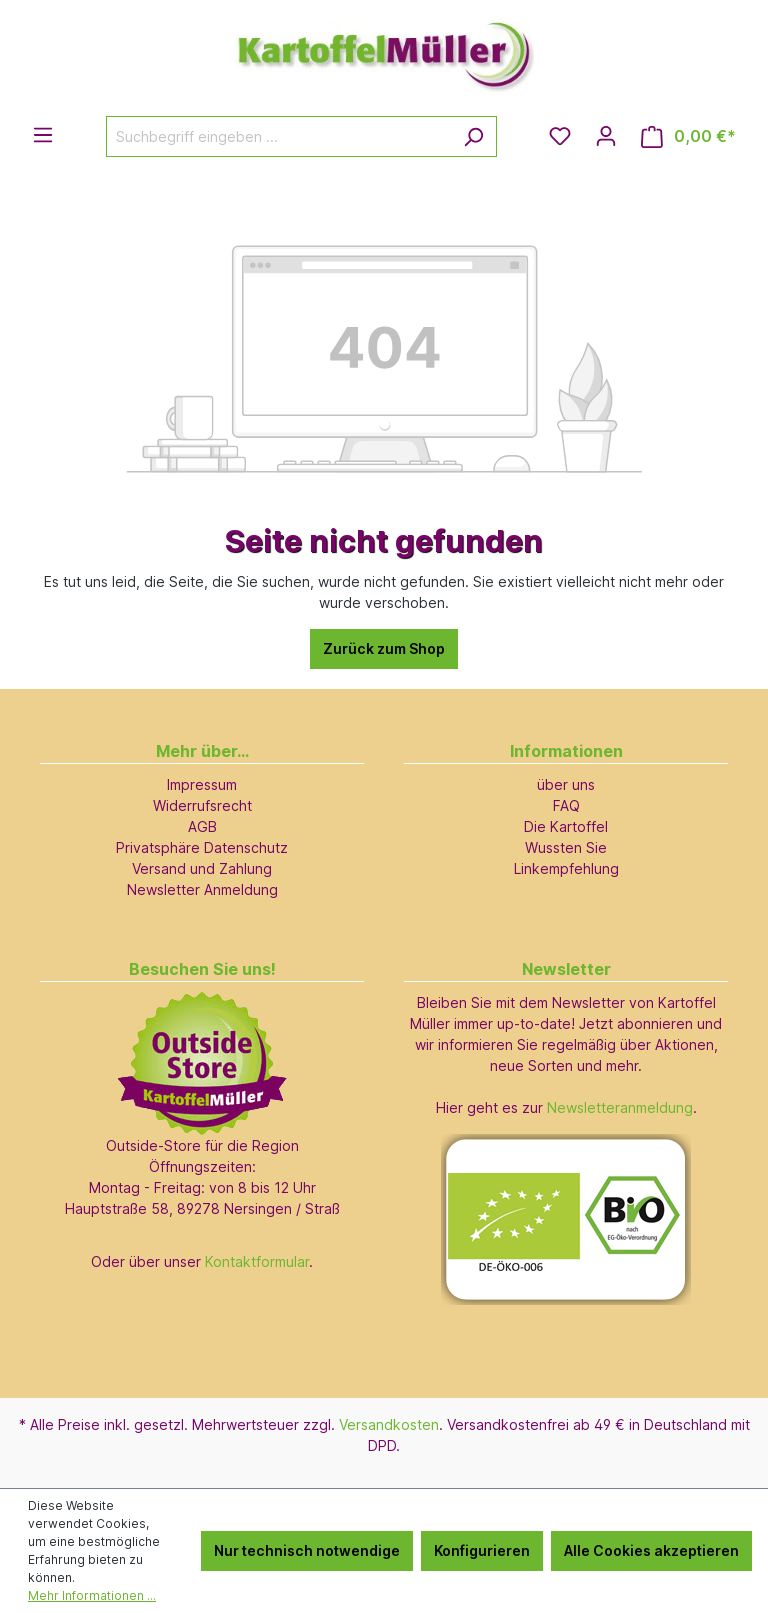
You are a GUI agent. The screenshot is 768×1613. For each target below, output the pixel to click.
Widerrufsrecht (202, 805)
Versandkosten (389, 1424)
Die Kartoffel (566, 826)
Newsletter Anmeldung (202, 889)
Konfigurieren (482, 1550)
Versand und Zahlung (202, 868)
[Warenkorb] (688, 136)
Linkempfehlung (566, 868)
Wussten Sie (566, 847)
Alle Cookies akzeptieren (651, 1550)
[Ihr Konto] (606, 136)
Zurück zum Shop (384, 648)
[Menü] (43, 135)
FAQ (566, 805)
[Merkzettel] (560, 136)
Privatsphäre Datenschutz (202, 847)
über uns (566, 784)
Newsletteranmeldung (620, 1107)
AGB (202, 826)
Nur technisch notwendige (307, 1550)
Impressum (202, 784)
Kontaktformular (257, 1261)
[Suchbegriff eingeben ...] (278, 136)
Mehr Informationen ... (92, 1595)
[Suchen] (473, 136)
